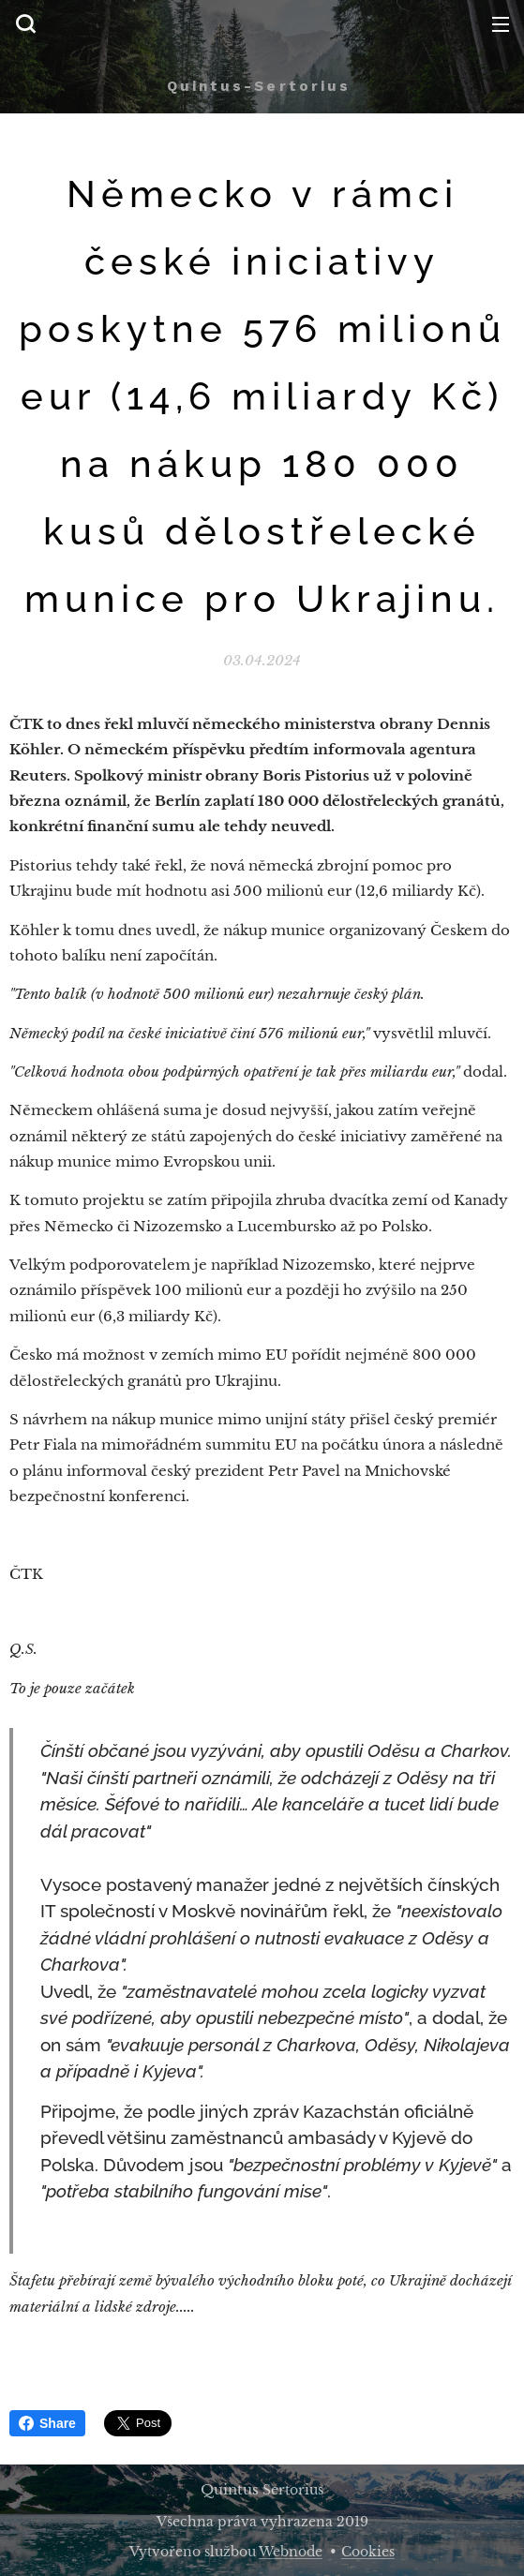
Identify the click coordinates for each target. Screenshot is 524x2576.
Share (47, 2423)
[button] (25, 23)
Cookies (368, 2551)
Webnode (290, 2551)
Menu (500, 24)
